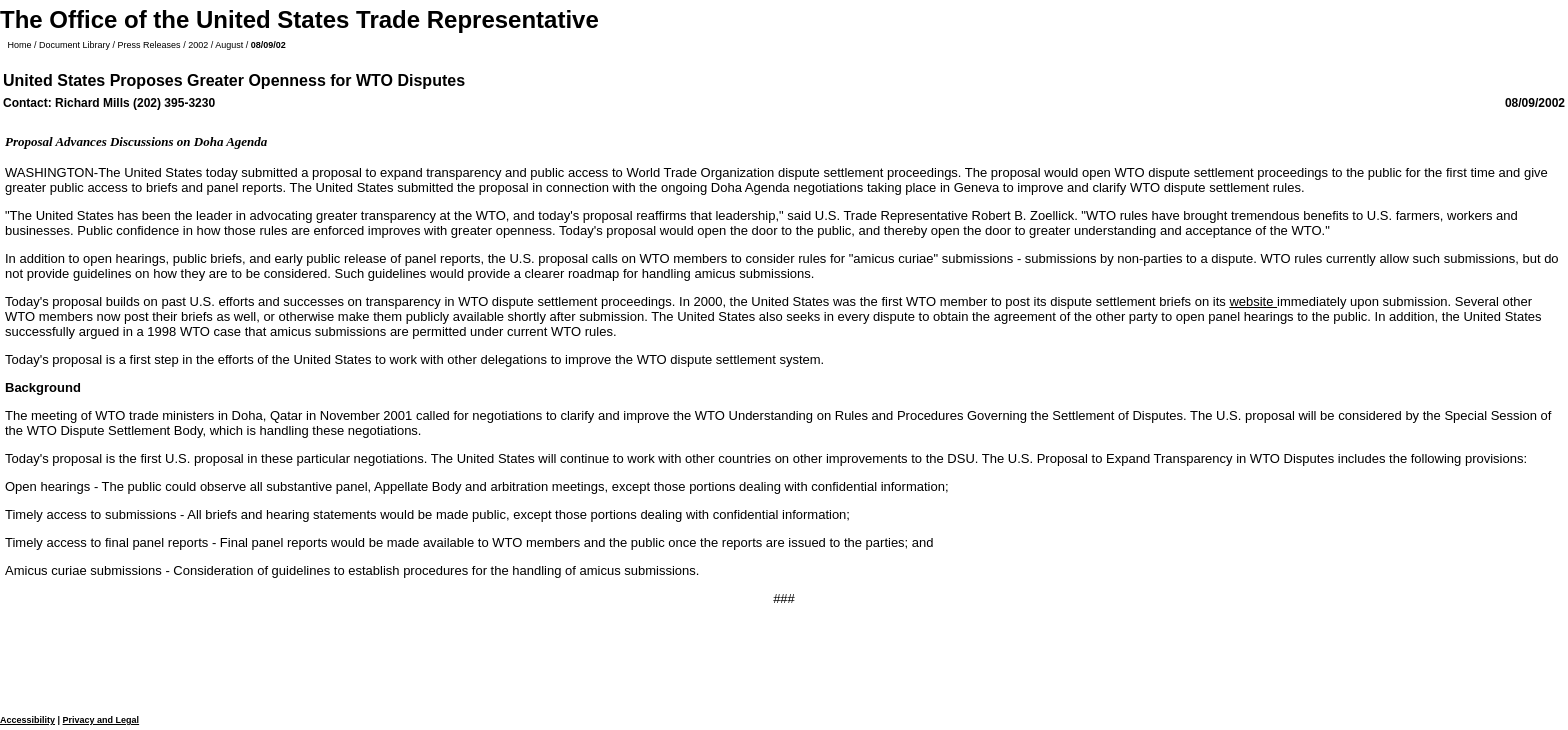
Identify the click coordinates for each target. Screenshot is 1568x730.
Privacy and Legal (101, 720)
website (1253, 301)
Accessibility (27, 720)
